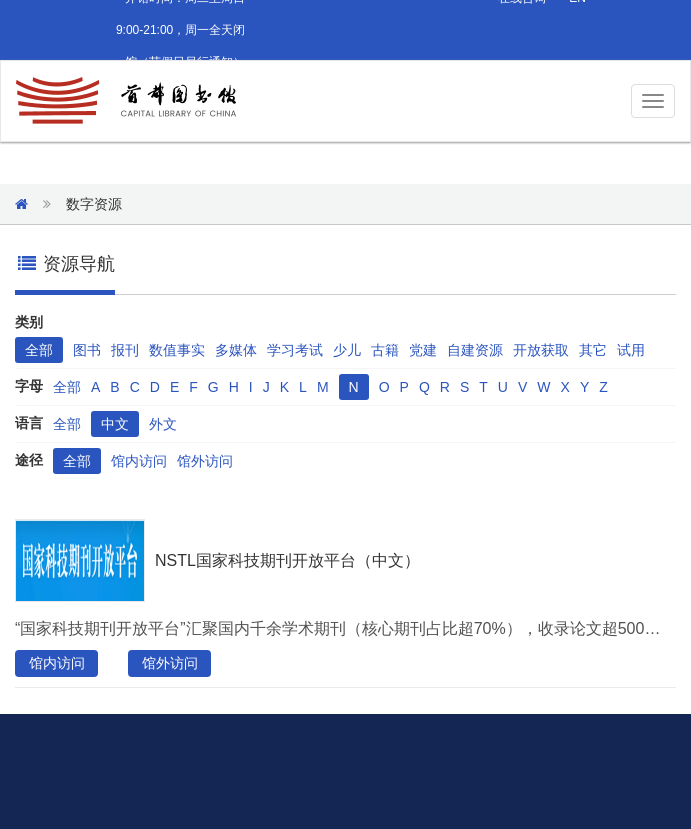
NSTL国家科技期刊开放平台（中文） (287, 560)
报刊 (125, 350)
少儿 (347, 350)
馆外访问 (205, 461)
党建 (423, 350)
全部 (39, 350)
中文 (115, 424)
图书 (87, 350)
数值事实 (177, 350)
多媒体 (236, 350)
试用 (631, 350)
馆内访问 (139, 461)
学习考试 (295, 350)
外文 (163, 424)
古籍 (385, 350)
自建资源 (475, 350)
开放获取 (541, 350)
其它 (593, 350)
